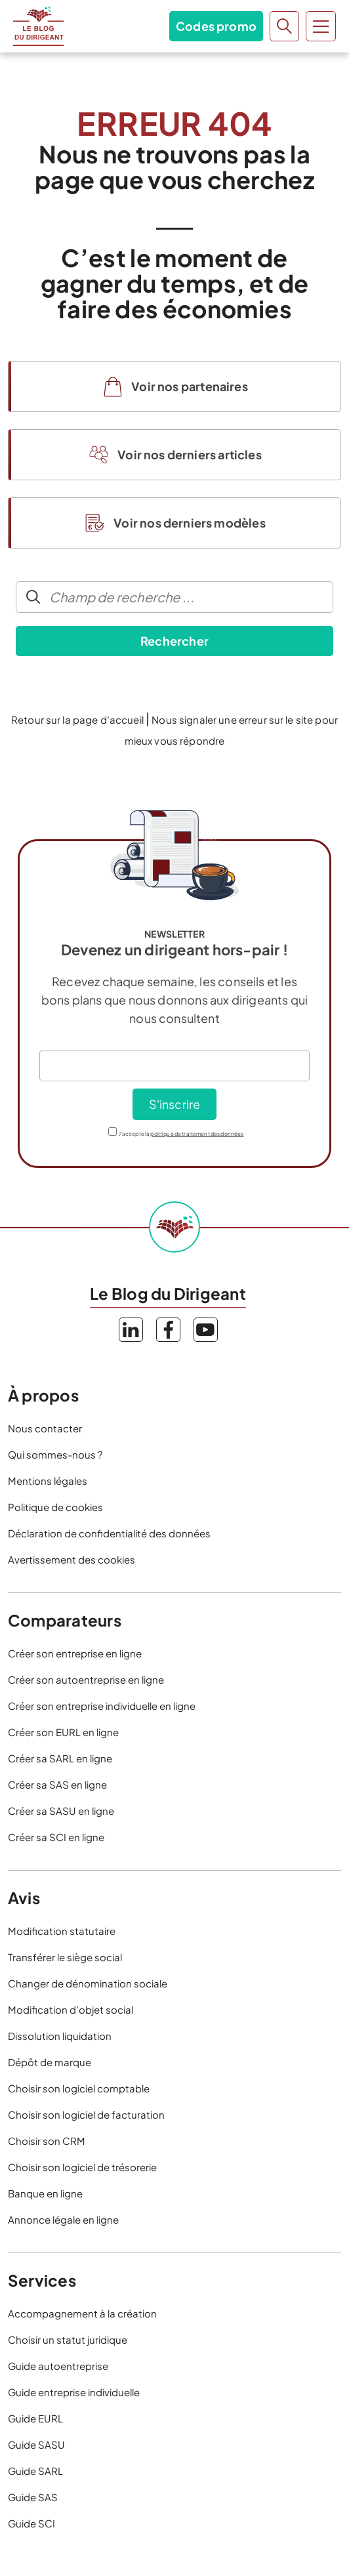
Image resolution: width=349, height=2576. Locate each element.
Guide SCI (31, 2523)
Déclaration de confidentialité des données (109, 1533)
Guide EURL (35, 2418)
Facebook (168, 1330)
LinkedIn (131, 1330)
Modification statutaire (61, 1930)
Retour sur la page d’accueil (77, 719)
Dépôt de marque (49, 2062)
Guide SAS (33, 2497)
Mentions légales (47, 1480)
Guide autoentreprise (58, 2365)
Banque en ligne (45, 2193)
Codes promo (216, 25)
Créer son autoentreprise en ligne (86, 1679)
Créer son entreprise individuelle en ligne (101, 1705)
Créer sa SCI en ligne (56, 1837)
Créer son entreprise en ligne (75, 1653)
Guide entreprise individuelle (74, 2392)
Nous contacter (45, 1428)
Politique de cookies (55, 1507)
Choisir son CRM (46, 2140)
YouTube (206, 1330)
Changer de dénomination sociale (87, 1983)
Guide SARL (35, 2470)
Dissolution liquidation (60, 2035)
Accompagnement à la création (82, 2313)
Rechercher (174, 640)
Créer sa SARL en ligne (60, 1758)
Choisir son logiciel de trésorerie (82, 2167)
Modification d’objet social (70, 2009)
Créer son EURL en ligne (63, 1732)
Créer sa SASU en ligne (61, 1810)
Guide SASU (36, 2444)
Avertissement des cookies (71, 1559)
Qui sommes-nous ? (55, 1454)
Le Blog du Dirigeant (38, 26)
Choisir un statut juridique (67, 2339)
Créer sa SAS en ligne (57, 1784)
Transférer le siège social (65, 1957)
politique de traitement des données (196, 1134)
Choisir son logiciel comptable (79, 2088)
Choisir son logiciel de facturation (86, 2114)
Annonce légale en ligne (63, 2219)
